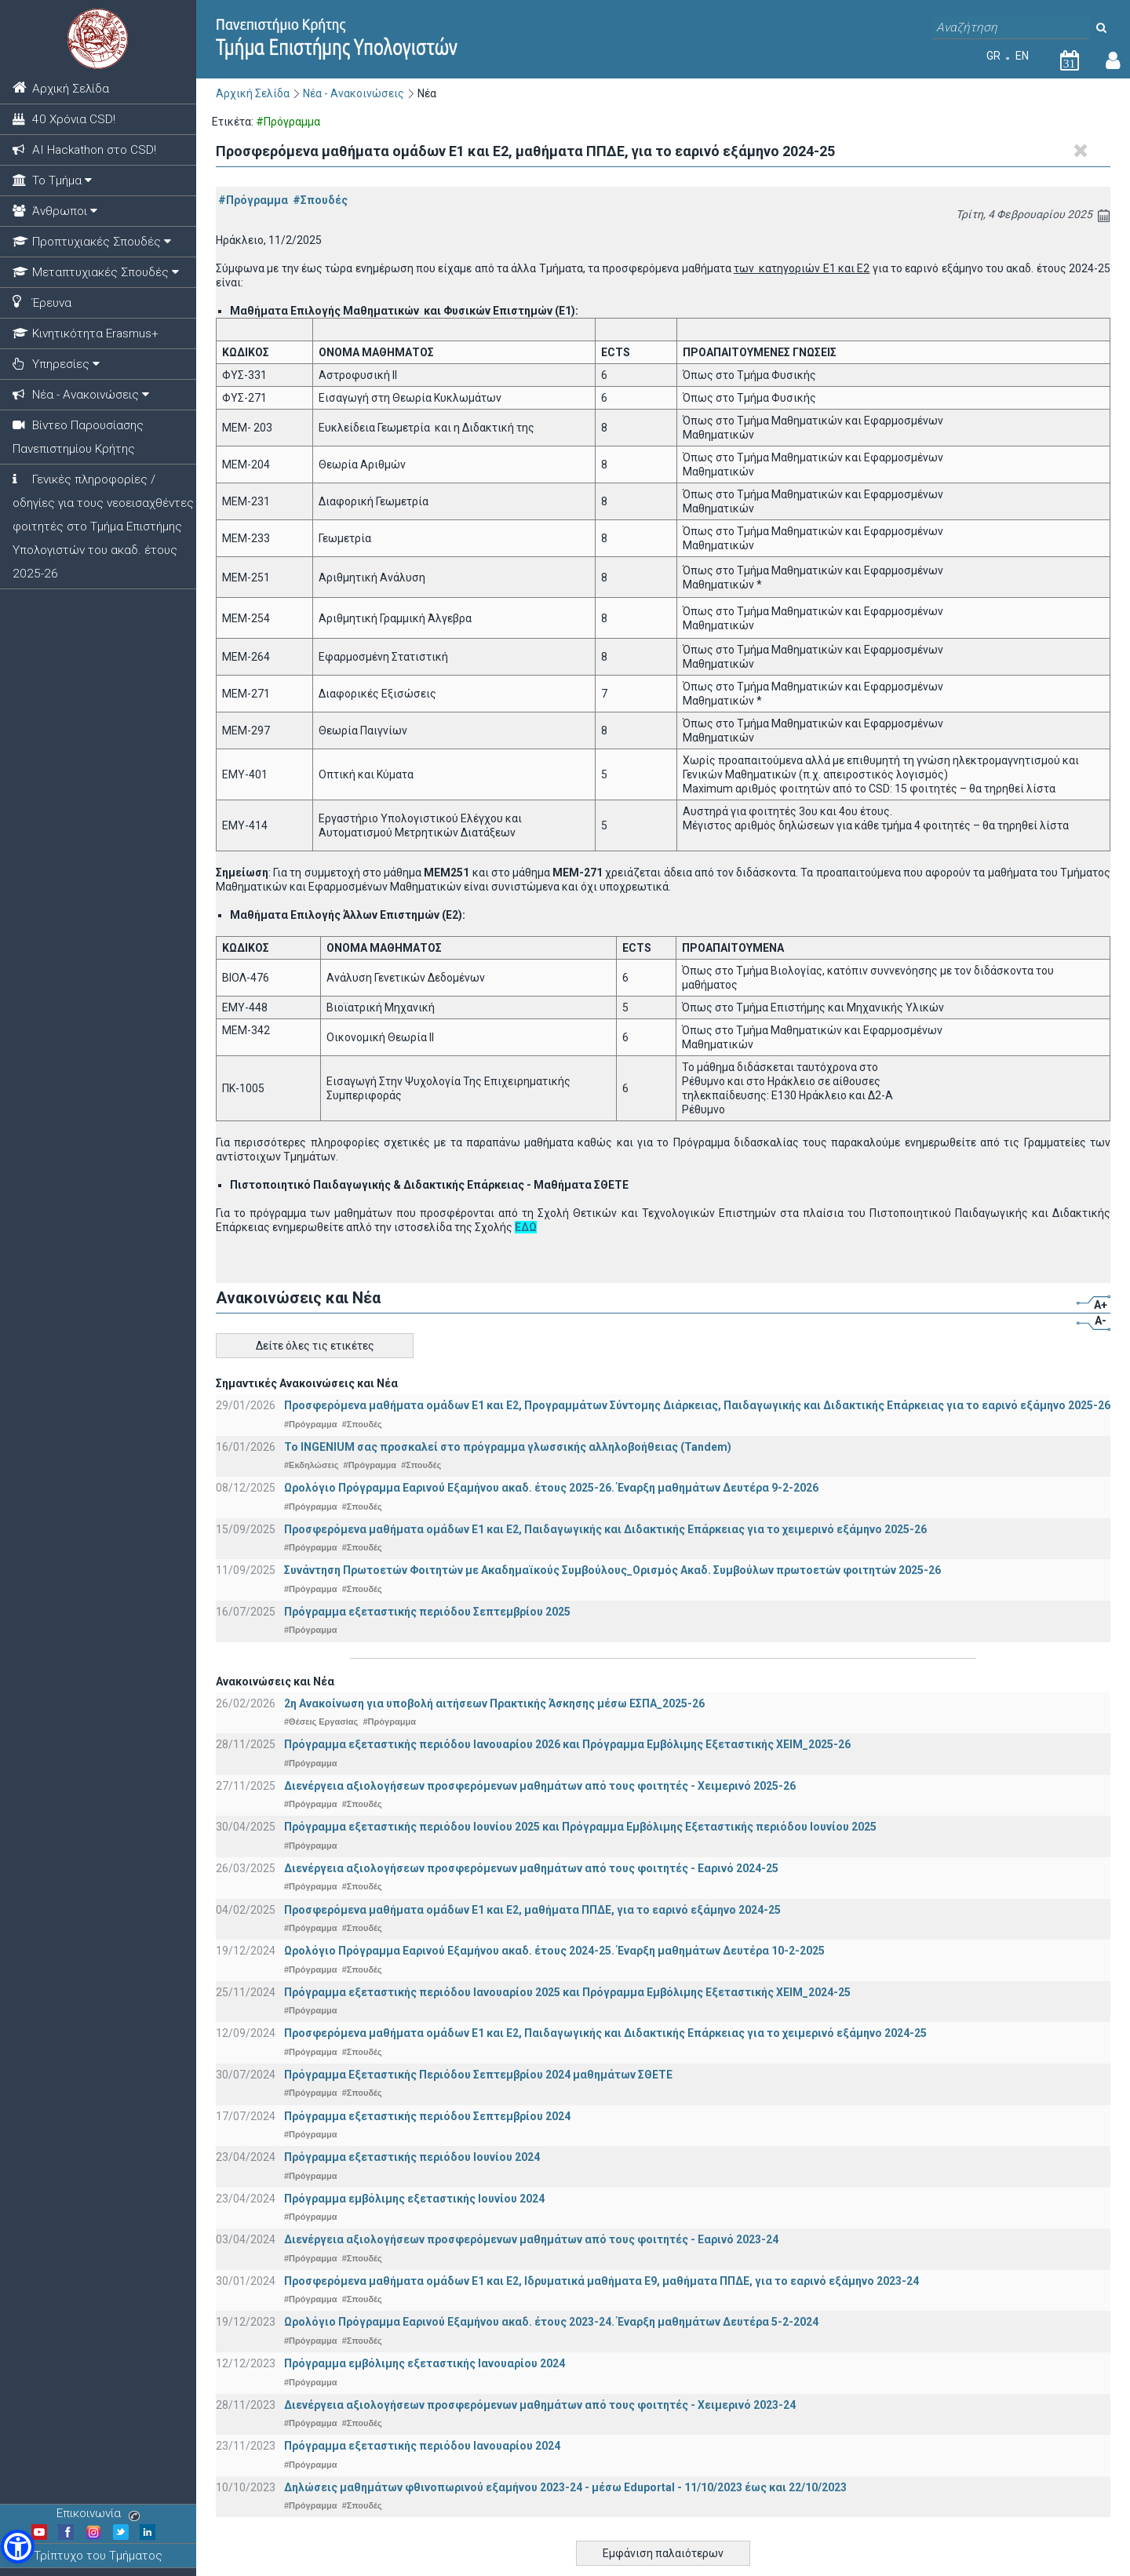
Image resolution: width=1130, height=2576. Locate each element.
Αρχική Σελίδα (253, 93)
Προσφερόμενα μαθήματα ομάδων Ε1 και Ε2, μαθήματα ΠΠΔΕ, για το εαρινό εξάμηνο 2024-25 (532, 1910)
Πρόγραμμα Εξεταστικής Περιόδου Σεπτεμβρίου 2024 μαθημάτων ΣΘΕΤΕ (478, 2074)
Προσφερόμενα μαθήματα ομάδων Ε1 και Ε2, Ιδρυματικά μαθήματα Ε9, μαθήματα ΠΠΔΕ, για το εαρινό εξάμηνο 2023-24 (601, 2281)
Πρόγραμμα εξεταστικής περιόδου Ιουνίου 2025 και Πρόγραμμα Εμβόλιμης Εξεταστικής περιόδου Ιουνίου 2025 (580, 1826)
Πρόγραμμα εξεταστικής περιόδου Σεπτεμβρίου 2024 (427, 2116)
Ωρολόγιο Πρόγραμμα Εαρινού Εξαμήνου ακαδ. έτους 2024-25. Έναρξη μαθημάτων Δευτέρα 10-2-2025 (554, 1950)
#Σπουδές (320, 200)
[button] (17, 2546)
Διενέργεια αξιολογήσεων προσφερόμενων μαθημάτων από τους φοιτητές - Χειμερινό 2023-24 (540, 2405)
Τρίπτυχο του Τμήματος (98, 2556)
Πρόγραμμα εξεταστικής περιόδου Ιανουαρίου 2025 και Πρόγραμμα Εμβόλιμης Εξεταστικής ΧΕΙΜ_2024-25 (567, 1992)
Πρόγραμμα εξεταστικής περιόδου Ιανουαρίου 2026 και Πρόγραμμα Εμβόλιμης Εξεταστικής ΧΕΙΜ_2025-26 (567, 1744)
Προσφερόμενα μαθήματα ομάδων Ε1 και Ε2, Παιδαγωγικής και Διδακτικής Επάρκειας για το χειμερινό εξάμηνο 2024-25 (605, 2033)
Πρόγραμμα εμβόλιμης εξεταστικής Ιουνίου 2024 (414, 2198)
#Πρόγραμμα (253, 200)
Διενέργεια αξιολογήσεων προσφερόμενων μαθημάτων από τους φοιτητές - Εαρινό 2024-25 (531, 1868)
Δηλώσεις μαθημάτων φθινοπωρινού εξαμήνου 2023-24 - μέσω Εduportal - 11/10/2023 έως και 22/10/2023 (565, 2487)
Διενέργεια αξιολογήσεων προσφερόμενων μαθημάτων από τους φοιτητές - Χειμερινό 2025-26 (540, 1786)
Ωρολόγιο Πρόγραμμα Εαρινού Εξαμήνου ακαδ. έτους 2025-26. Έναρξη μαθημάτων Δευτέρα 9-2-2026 (551, 1487)
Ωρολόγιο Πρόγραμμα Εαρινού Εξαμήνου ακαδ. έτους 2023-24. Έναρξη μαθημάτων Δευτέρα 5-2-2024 (551, 2321)
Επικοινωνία (98, 2513)
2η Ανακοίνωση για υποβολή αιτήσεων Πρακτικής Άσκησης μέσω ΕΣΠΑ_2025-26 (494, 1703)
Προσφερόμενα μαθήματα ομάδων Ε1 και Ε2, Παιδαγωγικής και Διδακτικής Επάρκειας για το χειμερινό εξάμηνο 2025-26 (605, 1529)
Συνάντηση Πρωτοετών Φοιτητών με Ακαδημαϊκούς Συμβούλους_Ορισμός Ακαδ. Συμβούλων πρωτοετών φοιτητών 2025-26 (612, 1570)
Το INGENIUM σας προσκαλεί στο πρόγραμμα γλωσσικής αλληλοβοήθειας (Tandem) (507, 1447)
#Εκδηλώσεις (311, 1465)
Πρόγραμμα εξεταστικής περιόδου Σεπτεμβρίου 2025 (427, 1611)
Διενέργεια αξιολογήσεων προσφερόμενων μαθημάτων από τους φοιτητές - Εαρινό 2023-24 (531, 2239)
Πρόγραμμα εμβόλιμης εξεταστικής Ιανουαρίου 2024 (424, 2363)
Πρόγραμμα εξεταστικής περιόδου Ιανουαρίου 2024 (422, 2445)
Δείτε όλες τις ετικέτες (315, 1345)
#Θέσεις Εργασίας (321, 1721)
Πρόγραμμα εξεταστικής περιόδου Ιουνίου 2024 (412, 2157)
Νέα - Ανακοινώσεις (353, 93)
